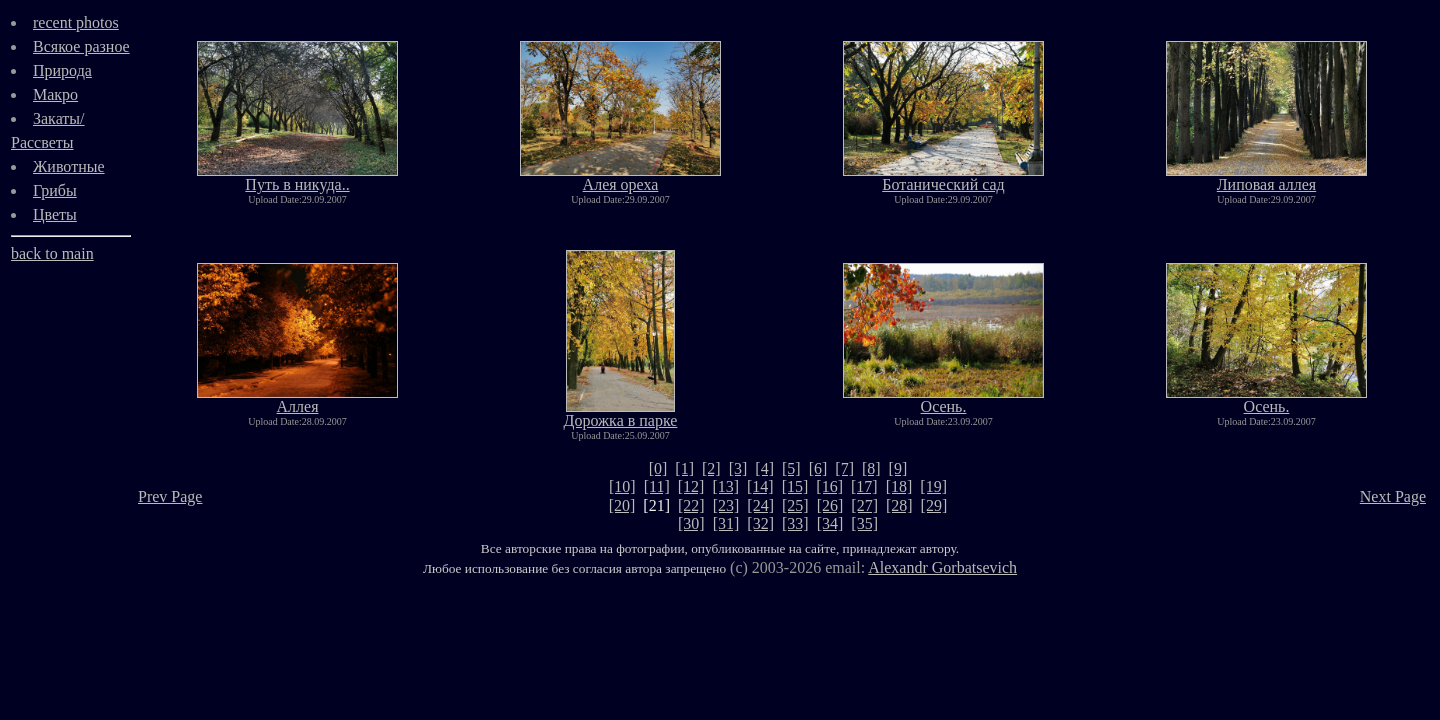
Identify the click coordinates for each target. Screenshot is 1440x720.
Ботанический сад (943, 177)
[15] (795, 486)
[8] (871, 468)
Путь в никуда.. (297, 177)
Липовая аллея (1266, 177)
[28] (899, 505)
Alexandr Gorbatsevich (942, 567)
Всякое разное (81, 46)
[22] (691, 505)
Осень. (943, 399)
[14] (760, 486)
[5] (791, 468)
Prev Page (170, 496)
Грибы (55, 190)
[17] (864, 486)
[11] (657, 486)
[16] (829, 486)
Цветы (55, 214)
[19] (933, 486)
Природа (62, 70)
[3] (738, 468)
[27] (864, 505)
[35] (864, 523)
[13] (725, 486)
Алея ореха (620, 177)
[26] (830, 505)
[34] (830, 523)
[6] (818, 468)
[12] (691, 486)
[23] (726, 505)
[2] (711, 468)
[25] (795, 505)
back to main (52, 253)
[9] (898, 468)
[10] (622, 486)
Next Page (1393, 496)
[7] (844, 468)
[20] (622, 505)
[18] (899, 486)
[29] (934, 505)
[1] (684, 468)
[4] (764, 468)
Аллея (297, 399)
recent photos (76, 22)
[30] (691, 523)
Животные (69, 166)
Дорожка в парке (621, 413)
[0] (658, 468)
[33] (795, 523)
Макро (55, 94)
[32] (760, 523)
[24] (760, 505)
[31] (726, 523)
